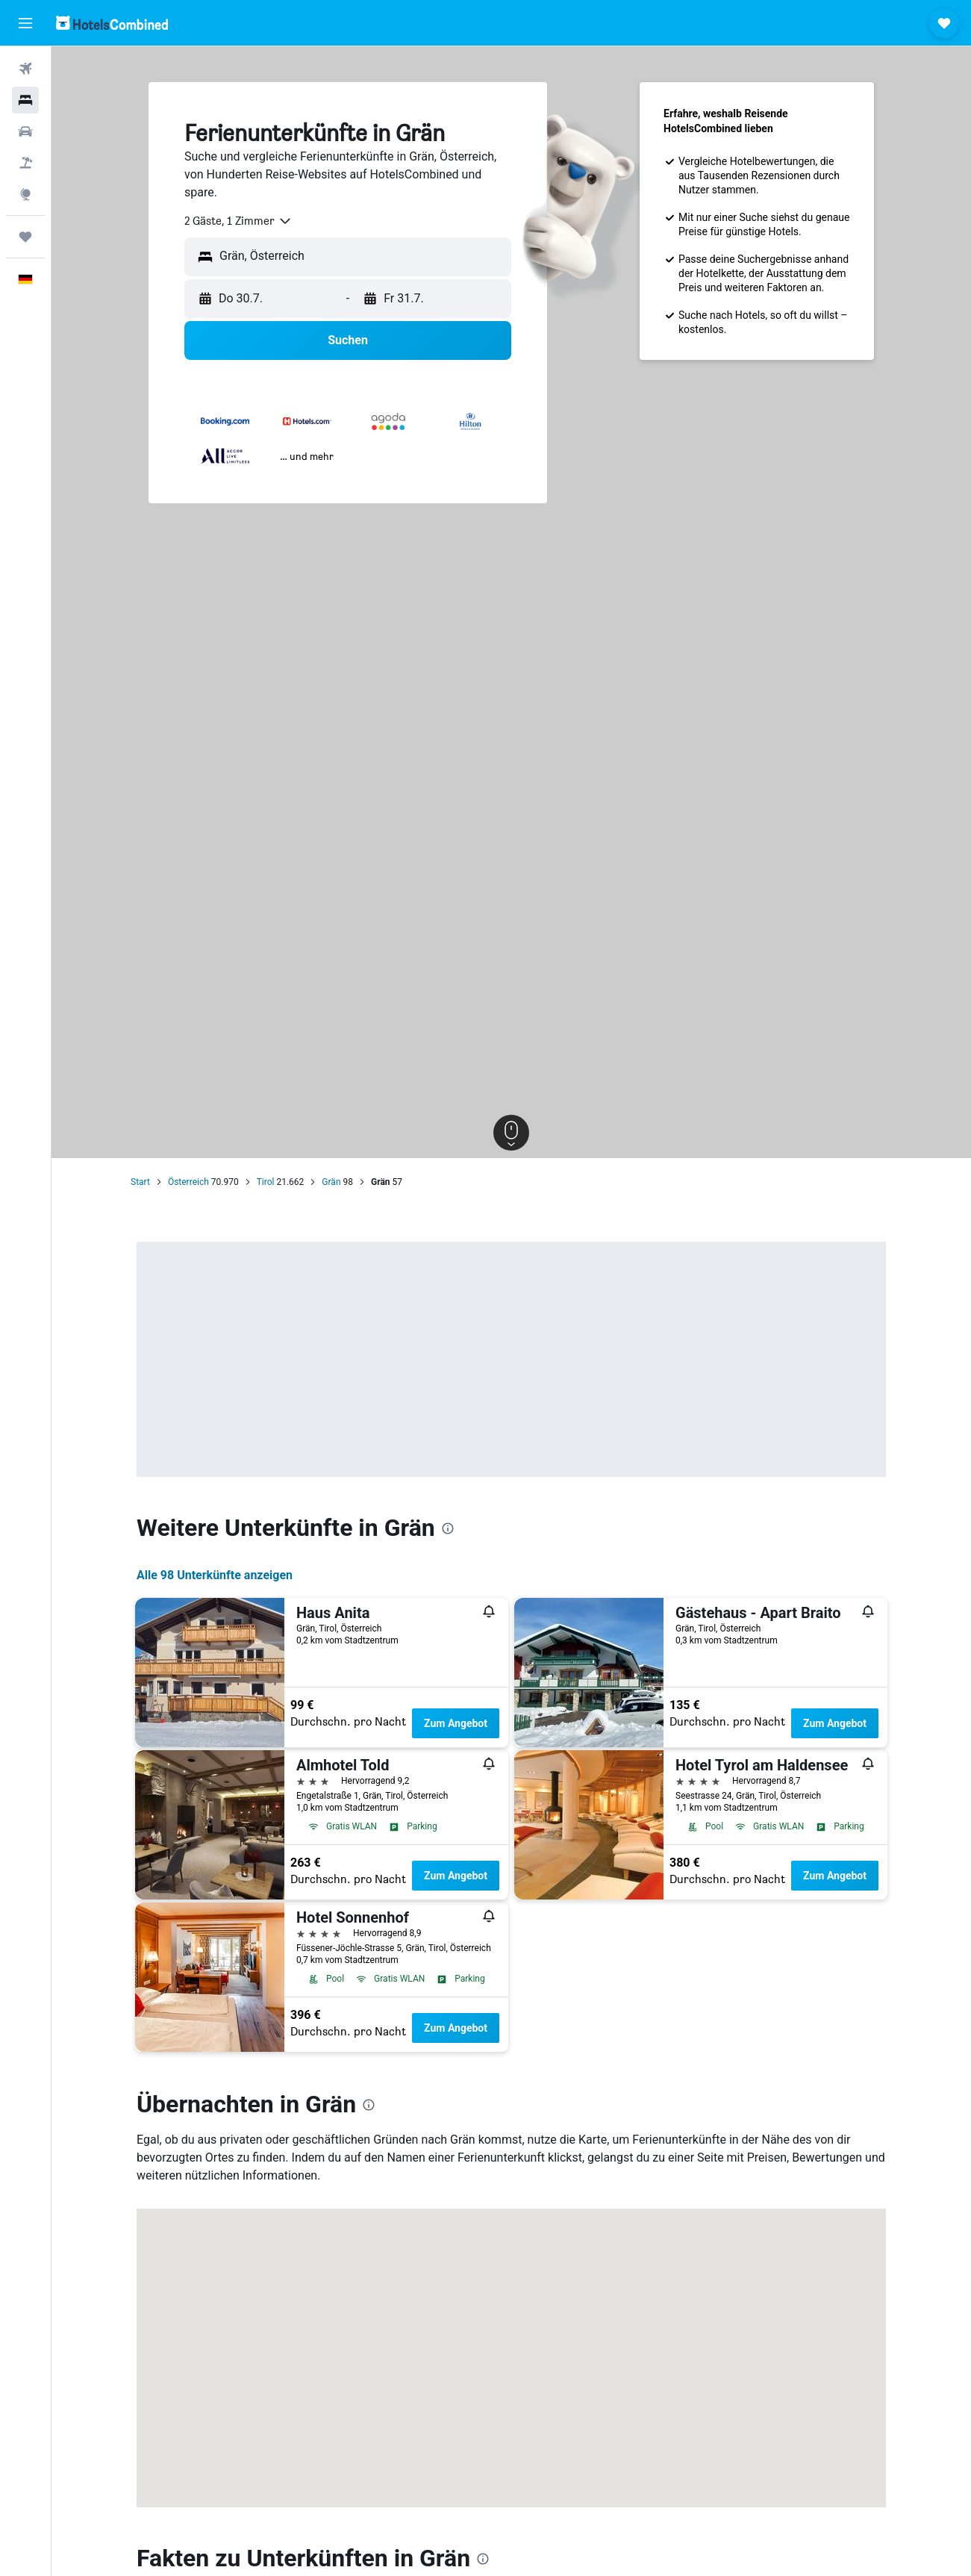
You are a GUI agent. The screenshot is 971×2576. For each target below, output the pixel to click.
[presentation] (448, 1528)
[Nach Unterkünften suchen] (25, 100)
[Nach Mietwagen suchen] (25, 131)
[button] (25, 23)
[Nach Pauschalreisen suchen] (25, 163)
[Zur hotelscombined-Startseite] (112, 23)
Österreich (188, 1182)
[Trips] (25, 237)
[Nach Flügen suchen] (25, 69)
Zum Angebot (455, 1723)
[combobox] (238, 221)
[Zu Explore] (25, 194)
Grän (331, 1182)
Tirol (266, 1182)
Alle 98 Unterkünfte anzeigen (215, 1575)
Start (140, 1182)
